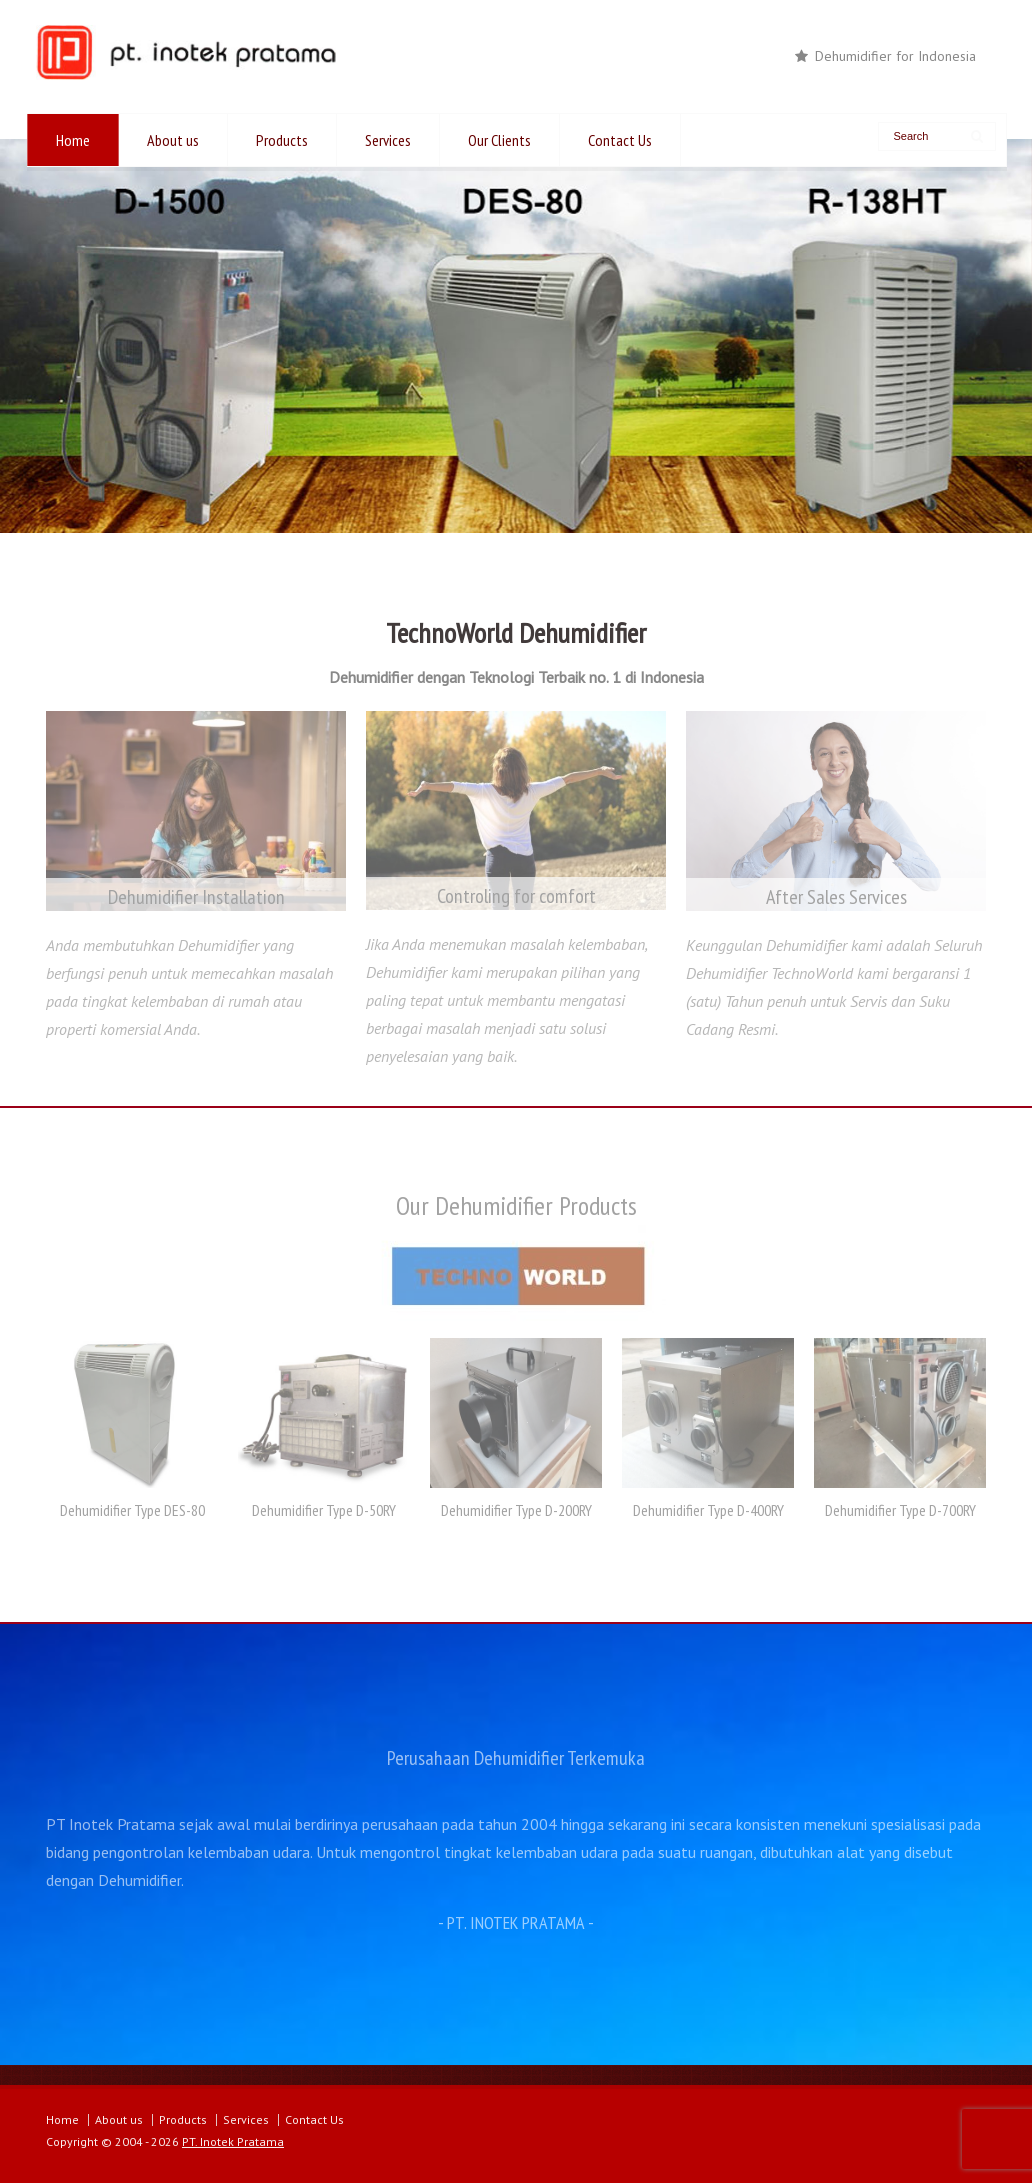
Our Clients (499, 140)
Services (388, 140)
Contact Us (620, 140)
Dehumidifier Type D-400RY (708, 1510)
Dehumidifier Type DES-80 (132, 1510)
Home (73, 140)
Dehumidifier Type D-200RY (516, 1510)
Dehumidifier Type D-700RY (900, 1510)
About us (173, 140)
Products (282, 140)
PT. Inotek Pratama (233, 2141)
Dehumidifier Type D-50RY (324, 1510)
